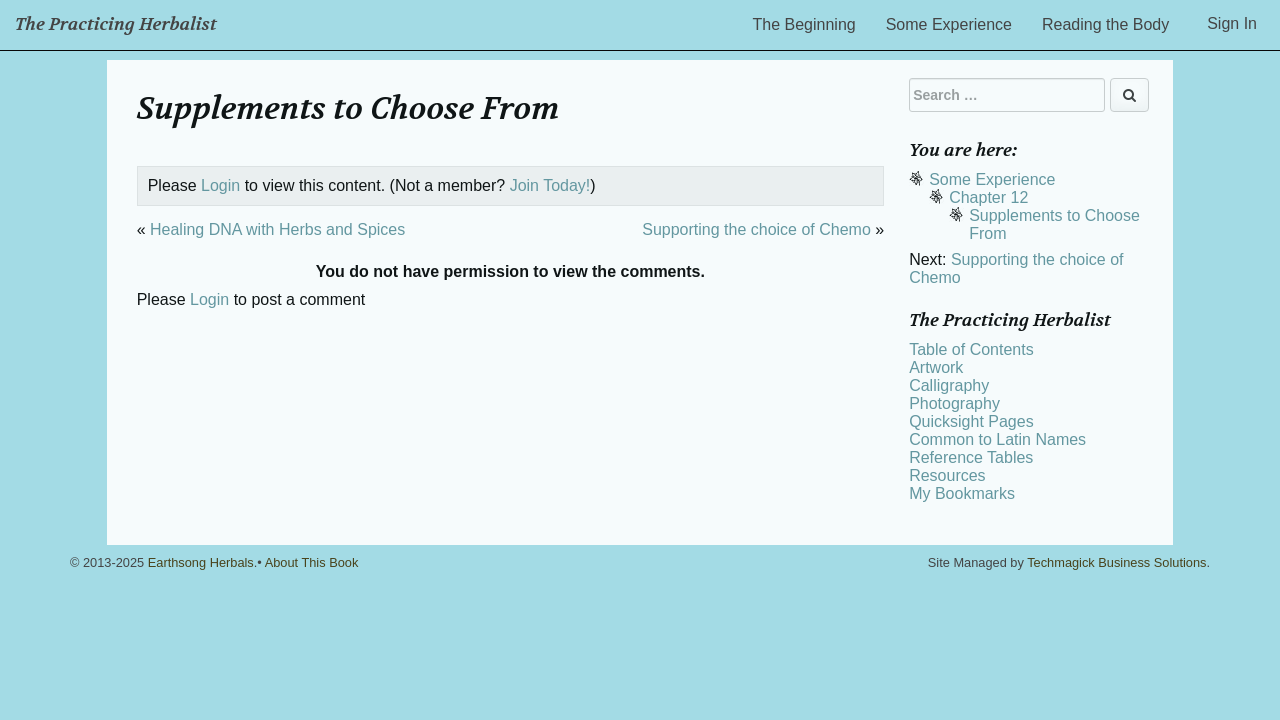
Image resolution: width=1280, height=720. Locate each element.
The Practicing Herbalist (116, 24)
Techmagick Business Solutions (1116, 562)
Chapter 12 (988, 197)
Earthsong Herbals (201, 562)
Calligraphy (949, 385)
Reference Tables (971, 457)
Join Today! (550, 185)
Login (220, 185)
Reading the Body (1105, 24)
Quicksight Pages (971, 421)
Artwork (936, 367)
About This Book (312, 562)
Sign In (1232, 23)
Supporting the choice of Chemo (756, 229)
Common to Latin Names (997, 439)
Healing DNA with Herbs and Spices (277, 229)
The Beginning (804, 24)
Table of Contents (971, 349)
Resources (947, 475)
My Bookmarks (962, 493)
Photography (954, 403)
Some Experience (949, 24)
